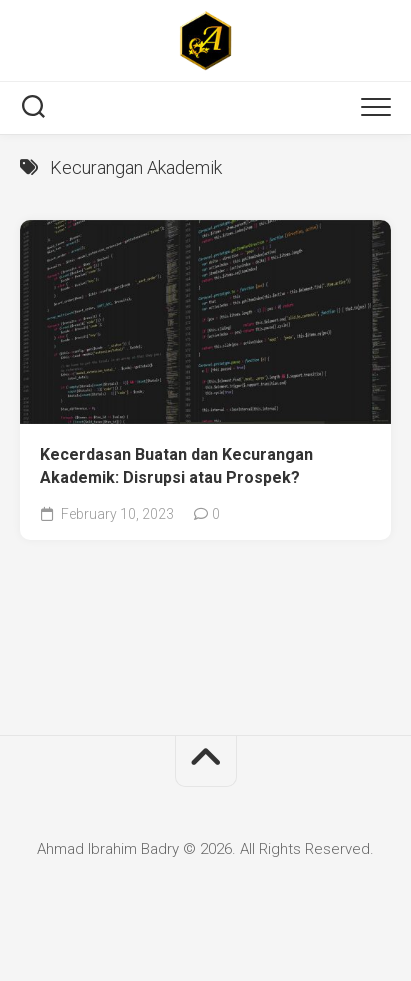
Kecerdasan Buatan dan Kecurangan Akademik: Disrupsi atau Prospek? (176, 466)
